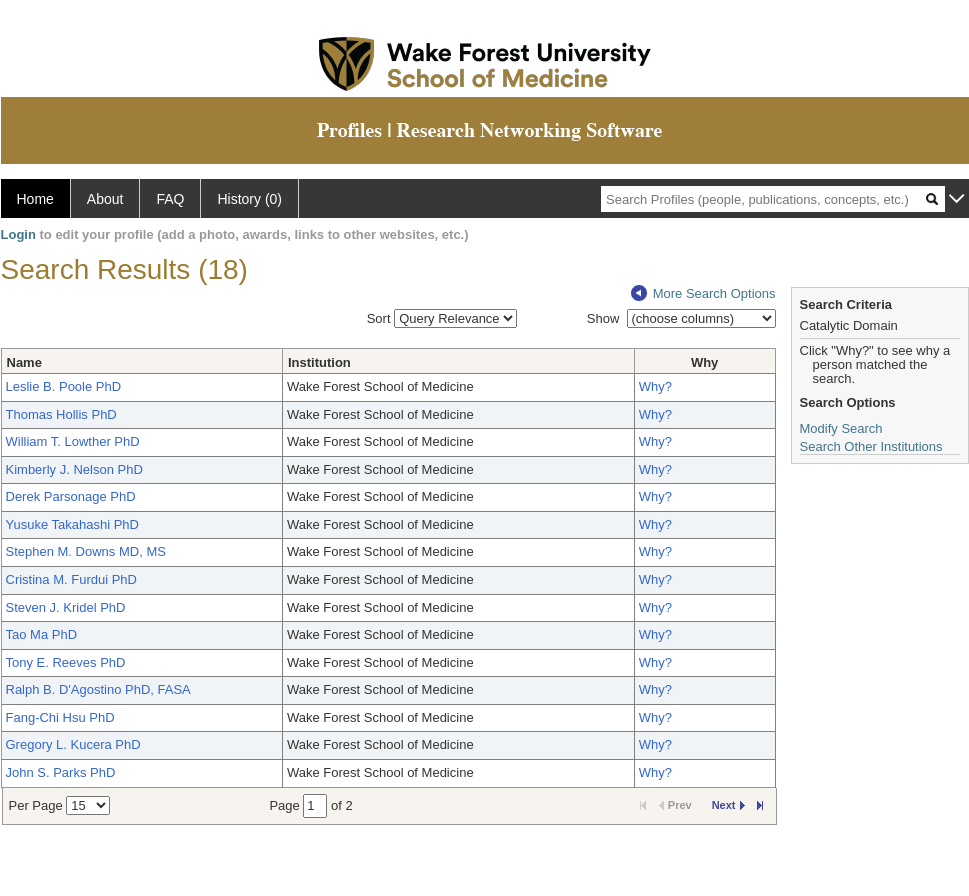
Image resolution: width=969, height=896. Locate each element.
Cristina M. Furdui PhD (71, 579)
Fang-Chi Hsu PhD (60, 717)
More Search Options (703, 293)
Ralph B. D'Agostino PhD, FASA (98, 689)
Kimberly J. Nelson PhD (74, 469)
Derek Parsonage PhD (71, 496)
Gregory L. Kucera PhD (73, 744)
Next (728, 805)
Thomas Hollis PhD (61, 414)
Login (18, 234)
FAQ (170, 199)
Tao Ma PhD (42, 634)
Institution (319, 362)
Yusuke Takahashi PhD (72, 524)
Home (35, 199)
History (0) (249, 199)
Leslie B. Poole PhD (64, 386)
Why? (655, 386)
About (105, 199)
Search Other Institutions (871, 446)
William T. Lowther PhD (73, 441)
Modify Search (841, 428)
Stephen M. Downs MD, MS (86, 551)
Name (24, 362)
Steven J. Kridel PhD (66, 607)
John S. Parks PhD (61, 772)
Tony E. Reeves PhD (66, 662)
